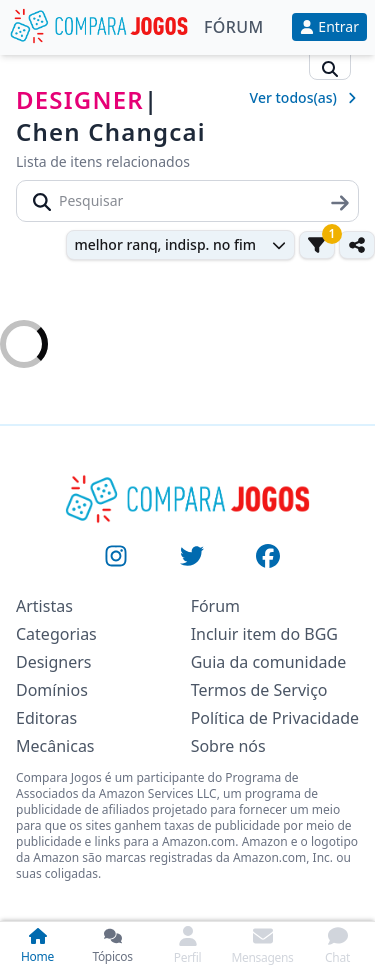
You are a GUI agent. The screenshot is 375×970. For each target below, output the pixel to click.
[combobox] (180, 245)
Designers (54, 662)
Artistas (44, 606)
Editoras (46, 718)
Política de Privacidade (275, 718)
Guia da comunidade (269, 662)
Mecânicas (55, 746)
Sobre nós (228, 746)
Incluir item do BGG (264, 634)
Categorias (56, 634)
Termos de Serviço (259, 690)
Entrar (329, 26)
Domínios (52, 690)
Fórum (234, 27)
